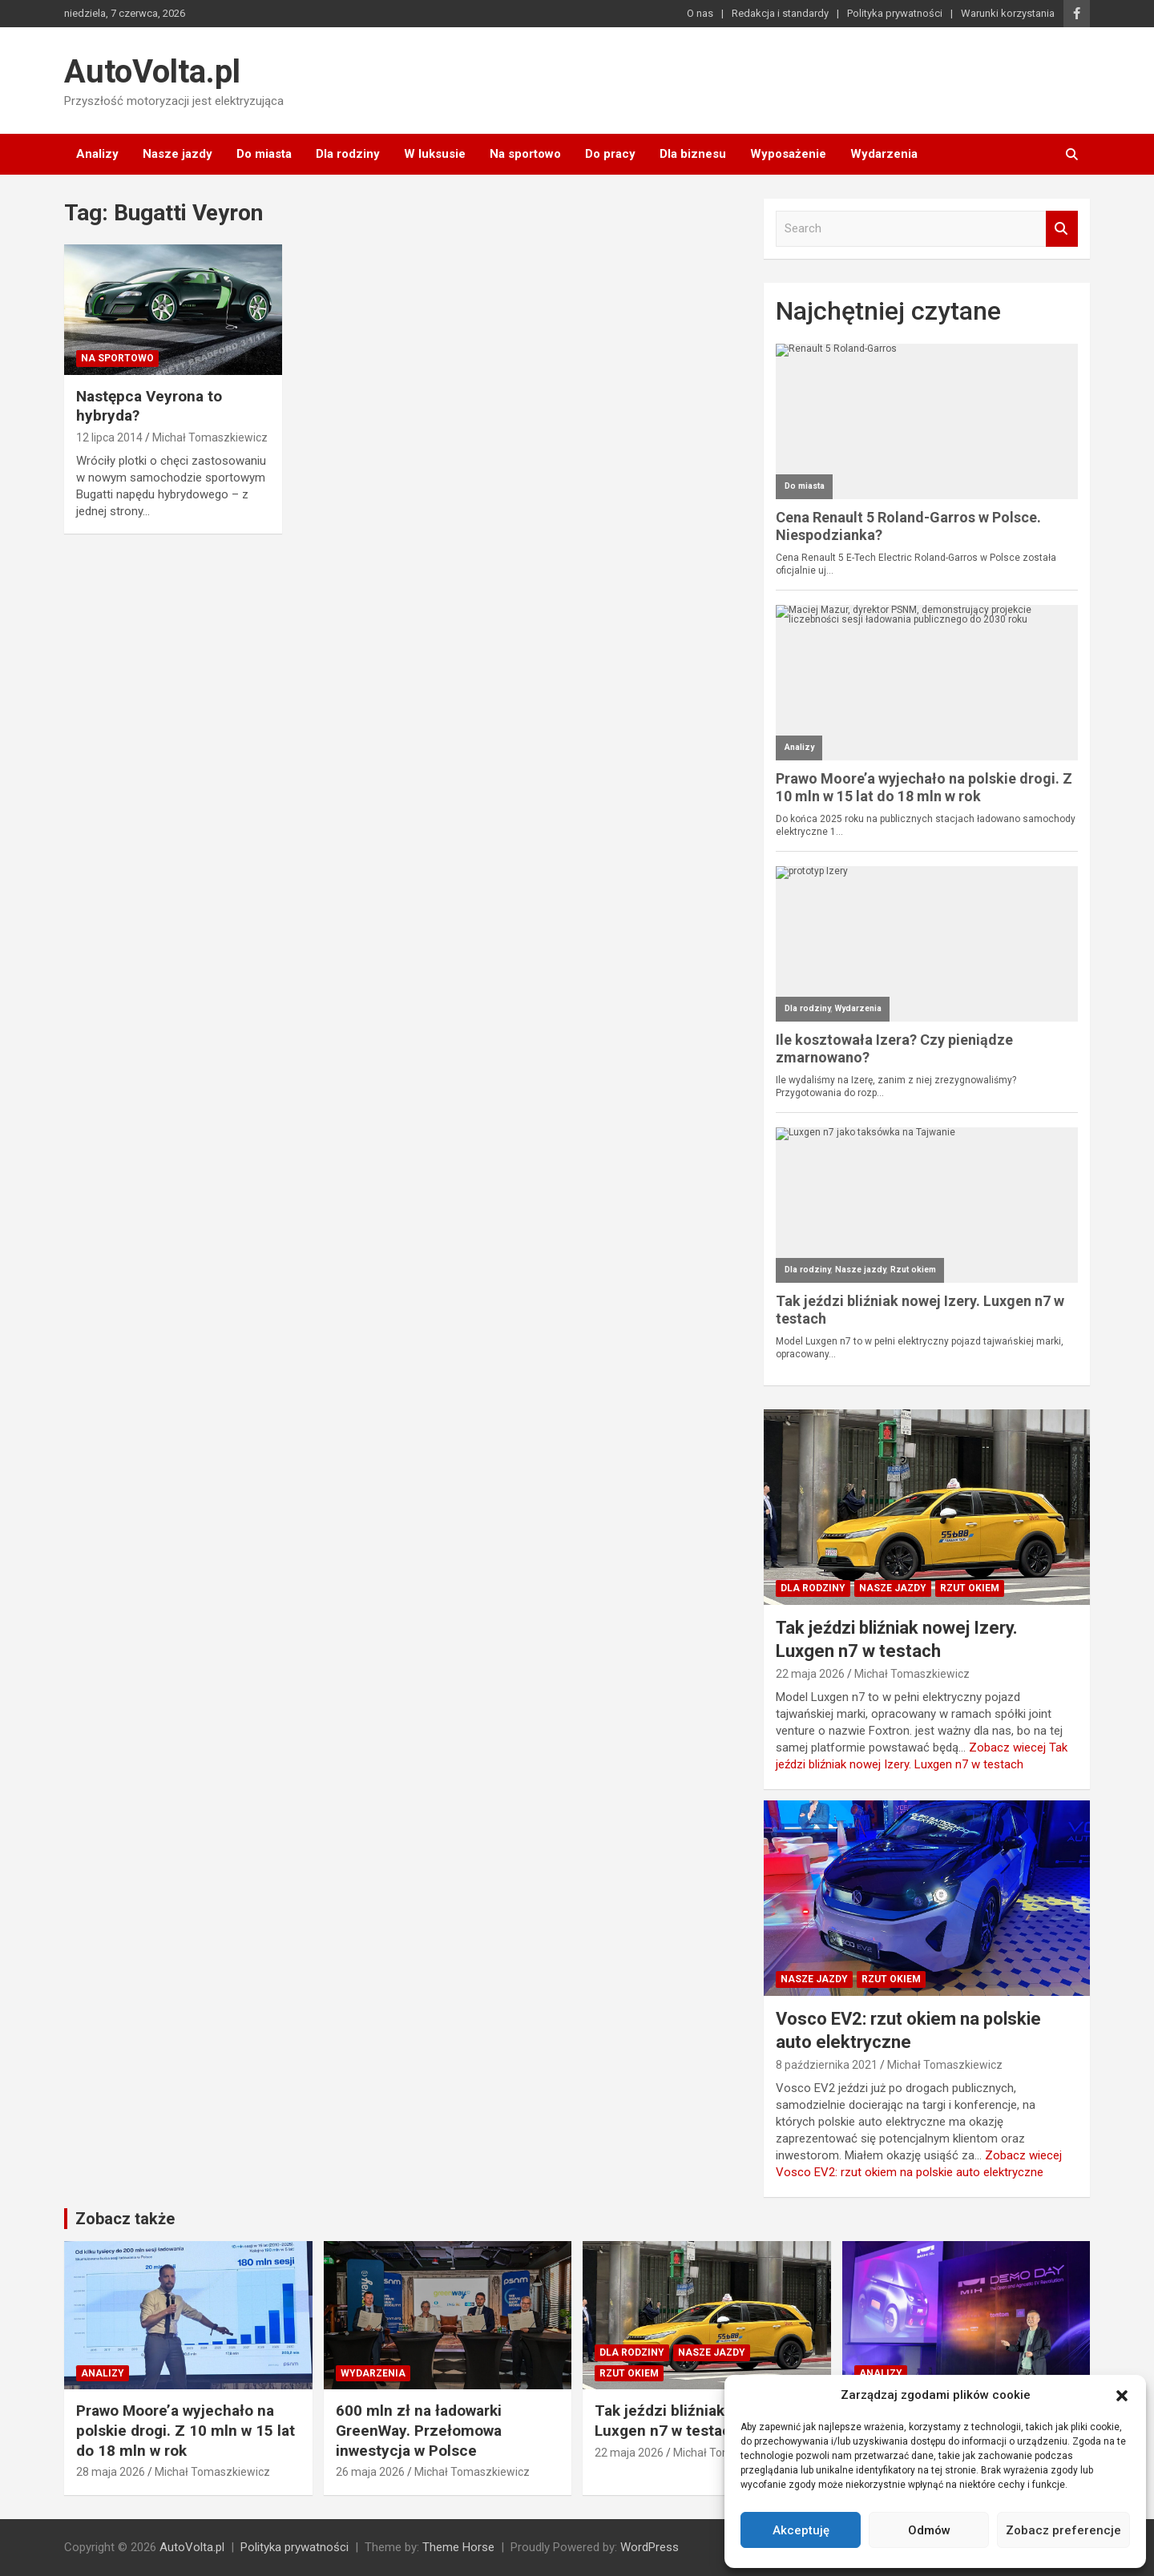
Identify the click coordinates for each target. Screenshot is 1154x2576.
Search (1062, 229)
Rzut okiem (969, 1588)
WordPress (649, 2547)
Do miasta (264, 154)
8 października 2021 (827, 2064)
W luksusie (435, 154)
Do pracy (610, 154)
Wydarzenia (884, 154)
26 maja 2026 (370, 2471)
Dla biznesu (693, 154)
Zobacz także (125, 2218)
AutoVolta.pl (152, 72)
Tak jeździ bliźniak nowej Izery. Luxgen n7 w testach (703, 2420)
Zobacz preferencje (1063, 2530)
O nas (700, 13)
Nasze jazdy (177, 154)
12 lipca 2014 (109, 437)
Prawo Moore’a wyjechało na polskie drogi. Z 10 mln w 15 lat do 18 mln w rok (185, 2430)
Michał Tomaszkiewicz (210, 437)
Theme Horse (458, 2547)
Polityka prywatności (894, 13)
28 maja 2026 (110, 2471)
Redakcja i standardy (780, 13)
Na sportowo (525, 154)
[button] (1122, 2396)
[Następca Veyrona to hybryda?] (172, 309)
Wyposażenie (788, 154)
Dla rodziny (348, 154)
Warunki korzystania (1008, 13)
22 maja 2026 (810, 1673)
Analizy (97, 154)
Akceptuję (801, 2530)
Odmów (929, 2530)
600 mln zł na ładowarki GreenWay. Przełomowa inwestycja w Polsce (419, 2430)
